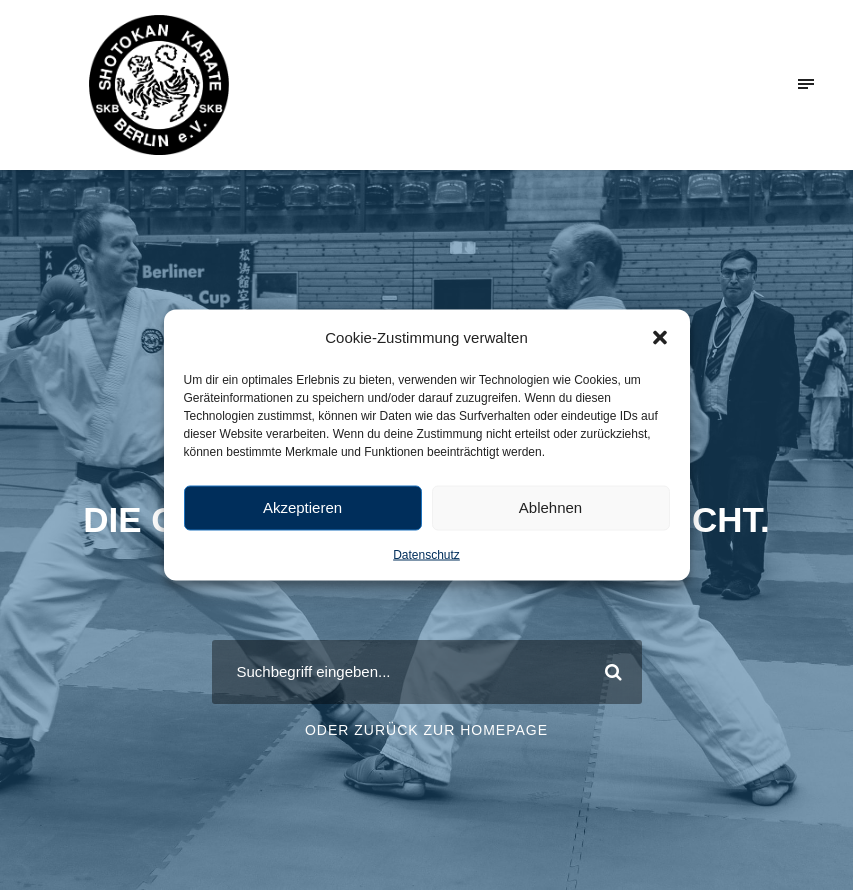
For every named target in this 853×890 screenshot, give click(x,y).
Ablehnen (550, 507)
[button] (660, 337)
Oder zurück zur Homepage (426, 730)
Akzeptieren (302, 507)
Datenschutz (426, 554)
